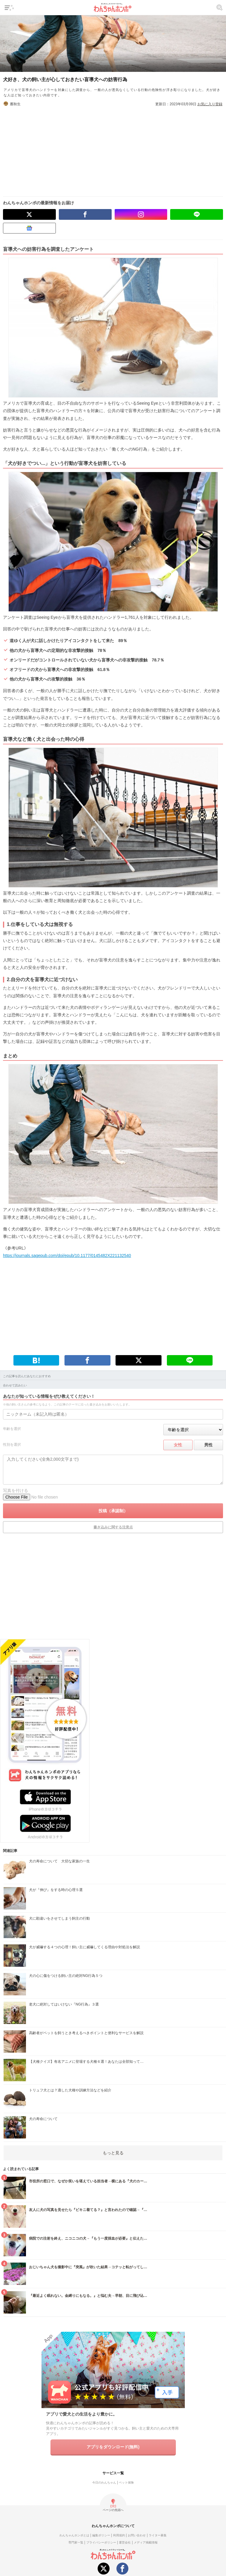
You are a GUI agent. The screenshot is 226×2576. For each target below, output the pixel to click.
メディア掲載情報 (146, 2542)
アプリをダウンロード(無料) (113, 2446)
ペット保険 (126, 2482)
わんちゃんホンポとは (74, 2535)
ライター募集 (158, 2535)
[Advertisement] (113, 149)
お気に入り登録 (209, 104)
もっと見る (113, 2152)
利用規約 (119, 2535)
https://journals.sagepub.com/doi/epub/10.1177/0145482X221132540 (67, 1255)
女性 (178, 1444)
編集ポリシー (101, 2535)
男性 (208, 1444)
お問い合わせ (137, 2535)
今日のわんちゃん (104, 2482)
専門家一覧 (75, 2542)
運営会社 (125, 2542)
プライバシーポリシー (101, 2542)
